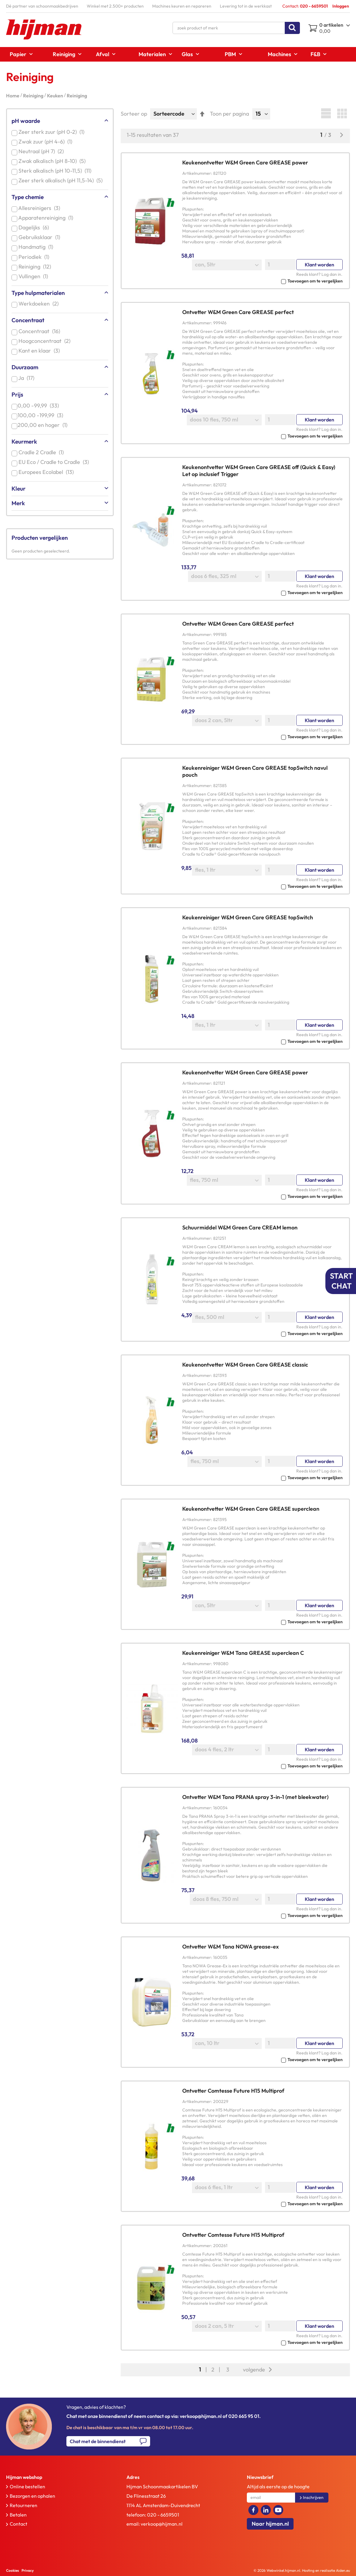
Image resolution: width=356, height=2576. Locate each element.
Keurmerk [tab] (24, 441)
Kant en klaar (40, 350)
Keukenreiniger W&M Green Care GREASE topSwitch (247, 917)
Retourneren (23, 2505)
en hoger (44, 424)
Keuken (55, 96)
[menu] (178, 54)
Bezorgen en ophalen (32, 2496)
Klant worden (319, 265)
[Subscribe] (311, 2498)
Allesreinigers (40, 208)
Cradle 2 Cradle (42, 452)
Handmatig (37, 246)
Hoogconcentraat (45, 340)
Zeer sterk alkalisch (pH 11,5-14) (61, 180)
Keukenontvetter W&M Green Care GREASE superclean (250, 1508)
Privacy (28, 2570)
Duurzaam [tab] (25, 367)
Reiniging (33, 96)
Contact (18, 2524)
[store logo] (44, 29)
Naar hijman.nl (270, 2523)
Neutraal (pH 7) (42, 151)
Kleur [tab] (18, 488)
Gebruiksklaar (40, 237)
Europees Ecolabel (47, 471)
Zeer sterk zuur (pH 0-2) (52, 131)
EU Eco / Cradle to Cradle (54, 461)
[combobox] (236, 28)
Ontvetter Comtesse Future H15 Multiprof (233, 2090)
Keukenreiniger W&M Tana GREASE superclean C (243, 1652)
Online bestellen (27, 2486)
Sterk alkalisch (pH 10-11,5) (56, 170)
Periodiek (35, 256)
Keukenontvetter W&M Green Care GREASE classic (245, 1364)
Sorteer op (134, 113)
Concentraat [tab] (28, 320)
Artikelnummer (196, 173)
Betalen (18, 2515)
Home (13, 96)
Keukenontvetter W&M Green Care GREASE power (245, 162)
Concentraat (40, 331)
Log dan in (331, 274)
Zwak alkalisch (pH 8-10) (53, 160)
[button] (262, 280)
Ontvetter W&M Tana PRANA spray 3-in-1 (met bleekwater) (255, 1796)
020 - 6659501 (163, 2515)
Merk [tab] (18, 503)
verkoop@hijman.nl (162, 2524)
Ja (27, 377)
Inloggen (340, 6)
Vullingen (34, 276)
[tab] (54, 2477)
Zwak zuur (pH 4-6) (46, 141)
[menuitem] (19, 54)
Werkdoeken (39, 303)
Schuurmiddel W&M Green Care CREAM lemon (239, 1227)
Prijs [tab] (17, 394)
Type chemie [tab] (28, 197)
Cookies (12, 2570)
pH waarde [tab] (26, 120)
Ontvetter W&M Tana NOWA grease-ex (230, 1946)
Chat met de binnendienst (98, 2441)
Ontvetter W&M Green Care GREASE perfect (238, 312)
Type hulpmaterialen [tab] (38, 292)
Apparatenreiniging (47, 217)
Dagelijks (34, 227)
